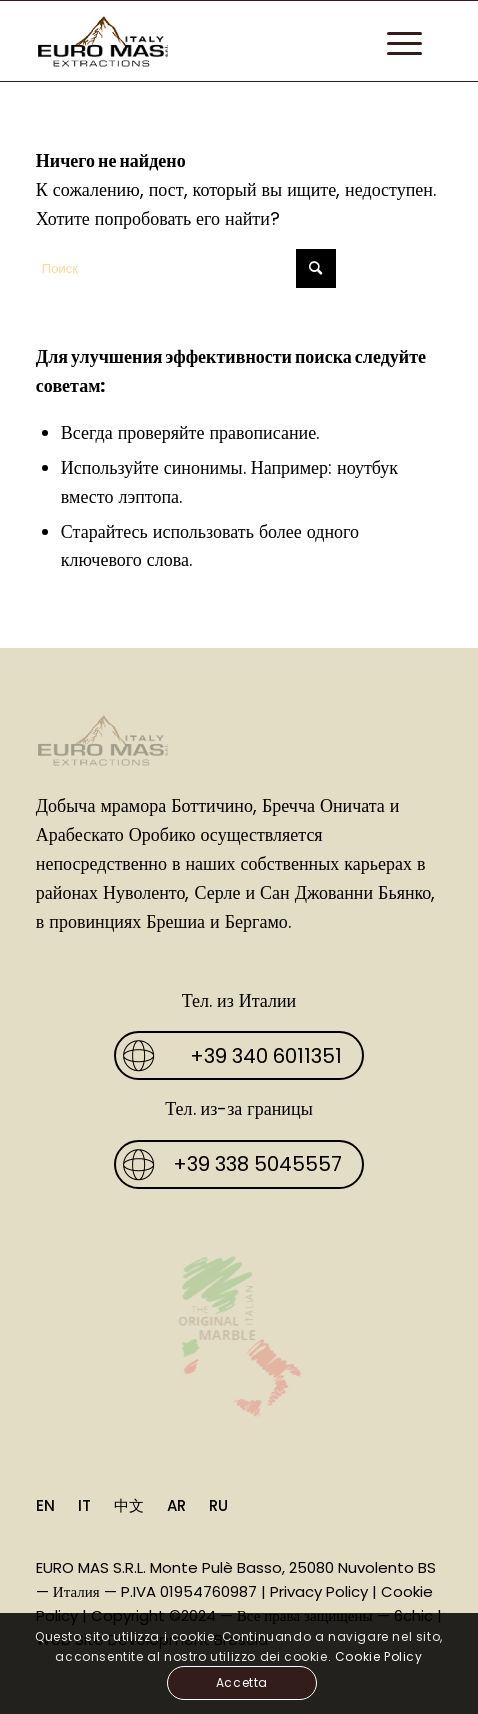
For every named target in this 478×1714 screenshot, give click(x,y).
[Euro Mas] (198, 41)
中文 (129, 1505)
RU (218, 1505)
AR (176, 1505)
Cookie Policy (379, 1656)
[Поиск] (186, 268)
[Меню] (394, 41)
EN (45, 1505)
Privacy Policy (319, 1591)
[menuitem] (394, 41)
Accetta (242, 1682)
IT (84, 1505)
